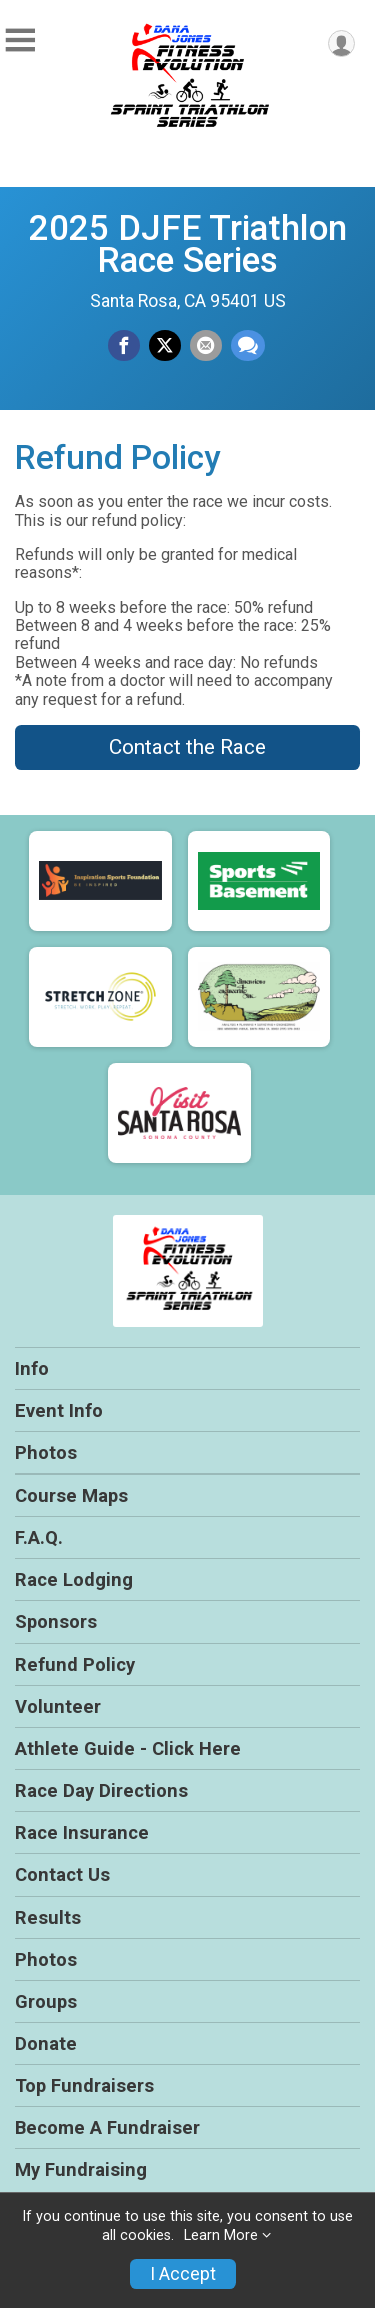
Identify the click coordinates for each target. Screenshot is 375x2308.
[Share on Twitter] (165, 346)
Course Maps (71, 1495)
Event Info (59, 1410)
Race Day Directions (101, 1790)
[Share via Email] (206, 346)
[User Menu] (341, 43)
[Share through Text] (248, 346)
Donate (46, 2043)
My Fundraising (81, 2169)
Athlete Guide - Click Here (128, 1748)
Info (32, 1368)
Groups (46, 2001)
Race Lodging (74, 1579)
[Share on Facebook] (124, 346)
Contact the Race (187, 747)
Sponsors (56, 1621)
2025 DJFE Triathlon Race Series (188, 244)
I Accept (183, 2274)
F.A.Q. (39, 1537)
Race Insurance (82, 1832)
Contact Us (62, 1874)
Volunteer (58, 1706)
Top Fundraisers (84, 2085)
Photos (46, 1452)
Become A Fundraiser (107, 2127)
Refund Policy (75, 1664)
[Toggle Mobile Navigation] (20, 40)
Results (48, 1917)
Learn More (221, 2235)
